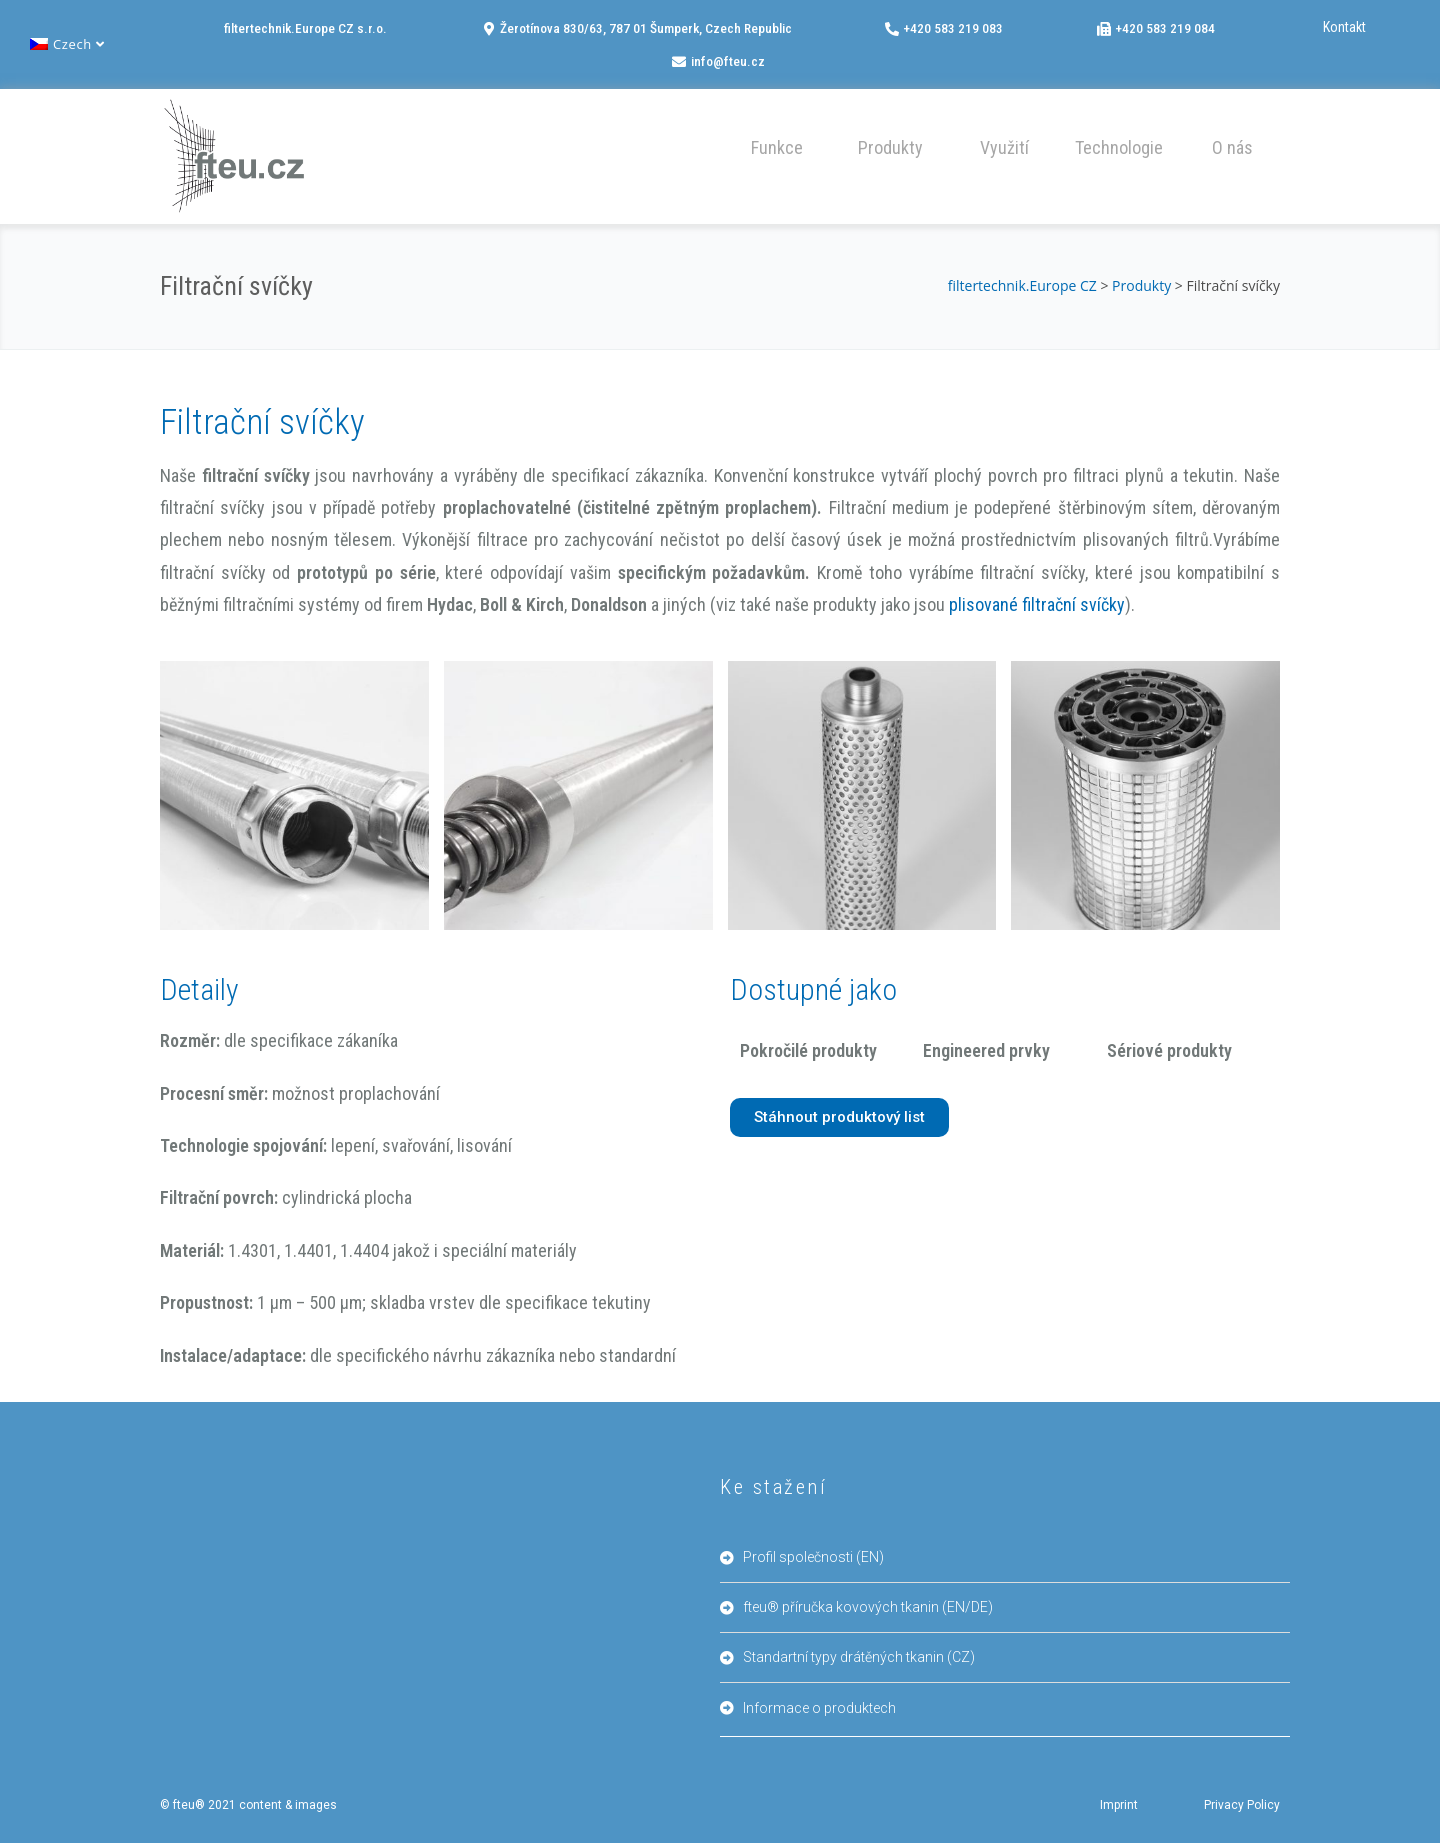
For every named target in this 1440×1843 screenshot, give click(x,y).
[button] (777, 145)
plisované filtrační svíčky (1037, 604)
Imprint (1119, 1805)
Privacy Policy (1242, 1805)
